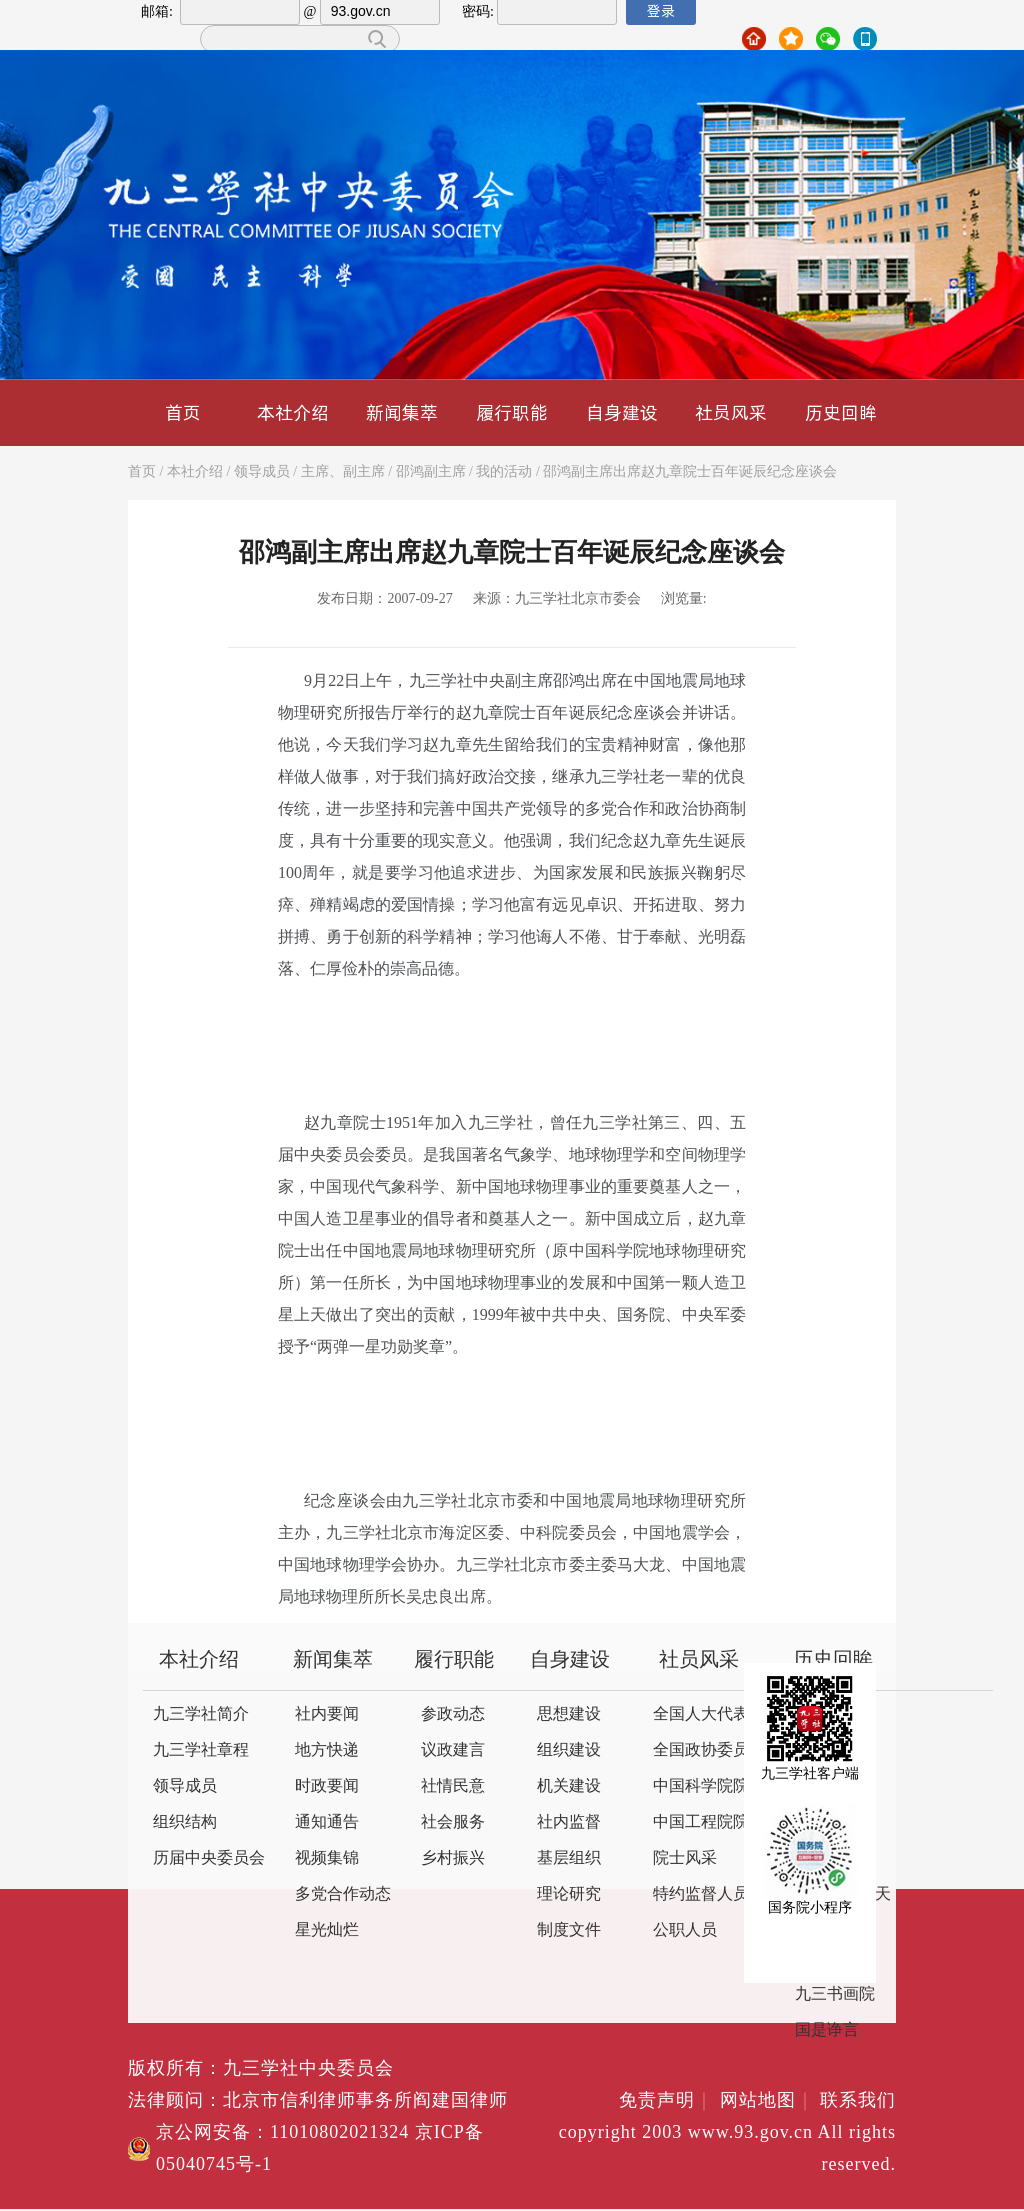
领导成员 (262, 472)
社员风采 (731, 412)
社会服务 (453, 1822)
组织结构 (185, 1822)
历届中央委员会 (209, 1858)
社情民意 (453, 1786)
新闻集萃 (402, 412)
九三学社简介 (201, 1714)
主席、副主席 (343, 472)
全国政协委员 (701, 1750)
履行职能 (512, 412)
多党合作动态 (343, 1894)
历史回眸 (841, 412)
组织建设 (569, 1750)
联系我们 (858, 2101)
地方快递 (327, 1750)
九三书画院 (835, 1994)
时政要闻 (327, 1786)
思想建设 (569, 1714)
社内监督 (569, 1822)
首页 (183, 412)
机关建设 (569, 1786)
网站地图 (767, 2101)
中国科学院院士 (709, 1786)
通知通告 (327, 1822)
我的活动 (504, 472)
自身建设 (622, 412)
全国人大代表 (701, 1714)
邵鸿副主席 (431, 472)
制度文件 (569, 1930)
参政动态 (453, 1714)
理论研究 (569, 1894)
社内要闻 (327, 1714)
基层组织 (569, 1858)
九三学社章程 (201, 1750)
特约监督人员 (701, 1894)
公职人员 (685, 1930)
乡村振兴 (453, 1858)
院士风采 (685, 1858)
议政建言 (453, 1750)
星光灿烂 (327, 1930)
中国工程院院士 (709, 1822)
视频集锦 (327, 1858)
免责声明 (666, 2101)
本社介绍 (293, 412)
